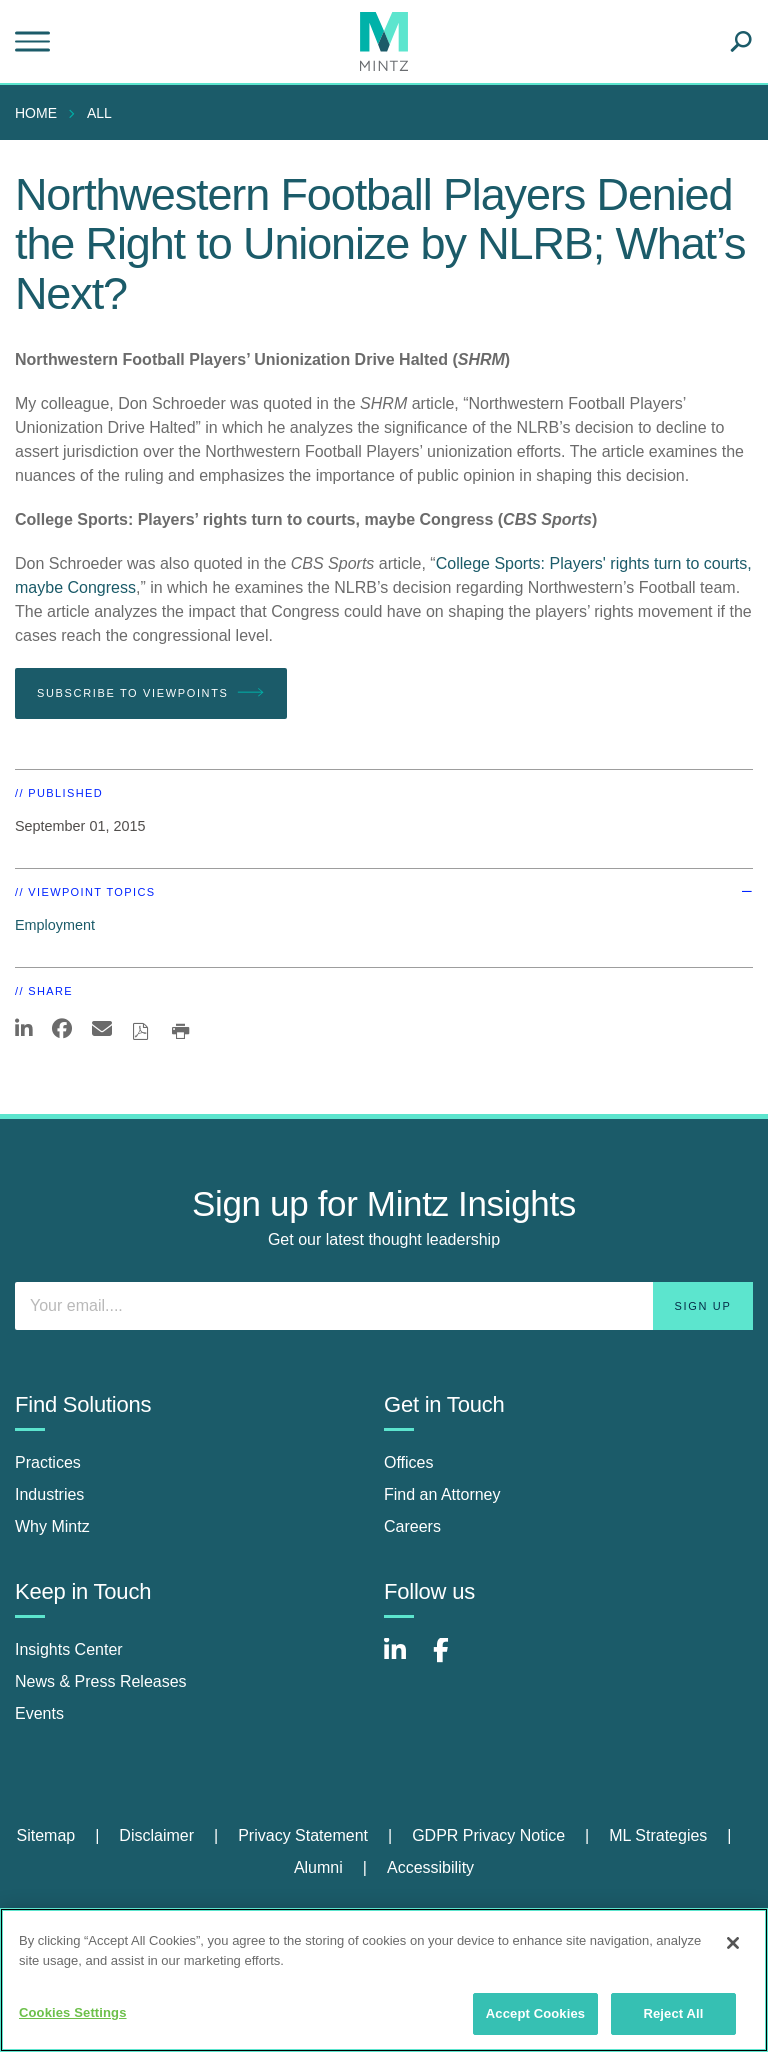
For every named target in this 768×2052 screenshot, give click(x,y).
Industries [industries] (49, 1494)
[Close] (733, 1943)
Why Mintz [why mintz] (52, 1526)
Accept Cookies (535, 2013)
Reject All (673, 2013)
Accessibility (430, 1867)
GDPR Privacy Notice (488, 1835)
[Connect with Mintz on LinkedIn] (404, 1660)
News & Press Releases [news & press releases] (101, 1681)
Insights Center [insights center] (69, 1649)
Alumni (318, 1867)
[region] (384, 1980)
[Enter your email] (384, 1306)
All (99, 113)
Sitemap (45, 1835)
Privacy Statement (303, 1835)
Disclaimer (156, 1835)
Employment (55, 925)
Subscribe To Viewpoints (151, 693)
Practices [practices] (48, 1462)
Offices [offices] (409, 1462)
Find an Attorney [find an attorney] (442, 1494)
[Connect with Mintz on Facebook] (453, 1660)
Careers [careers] (412, 1526)
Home (36, 113)
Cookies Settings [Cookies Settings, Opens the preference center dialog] (73, 2012)
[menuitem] (41, 113)
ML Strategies (658, 1835)
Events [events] (39, 1713)
